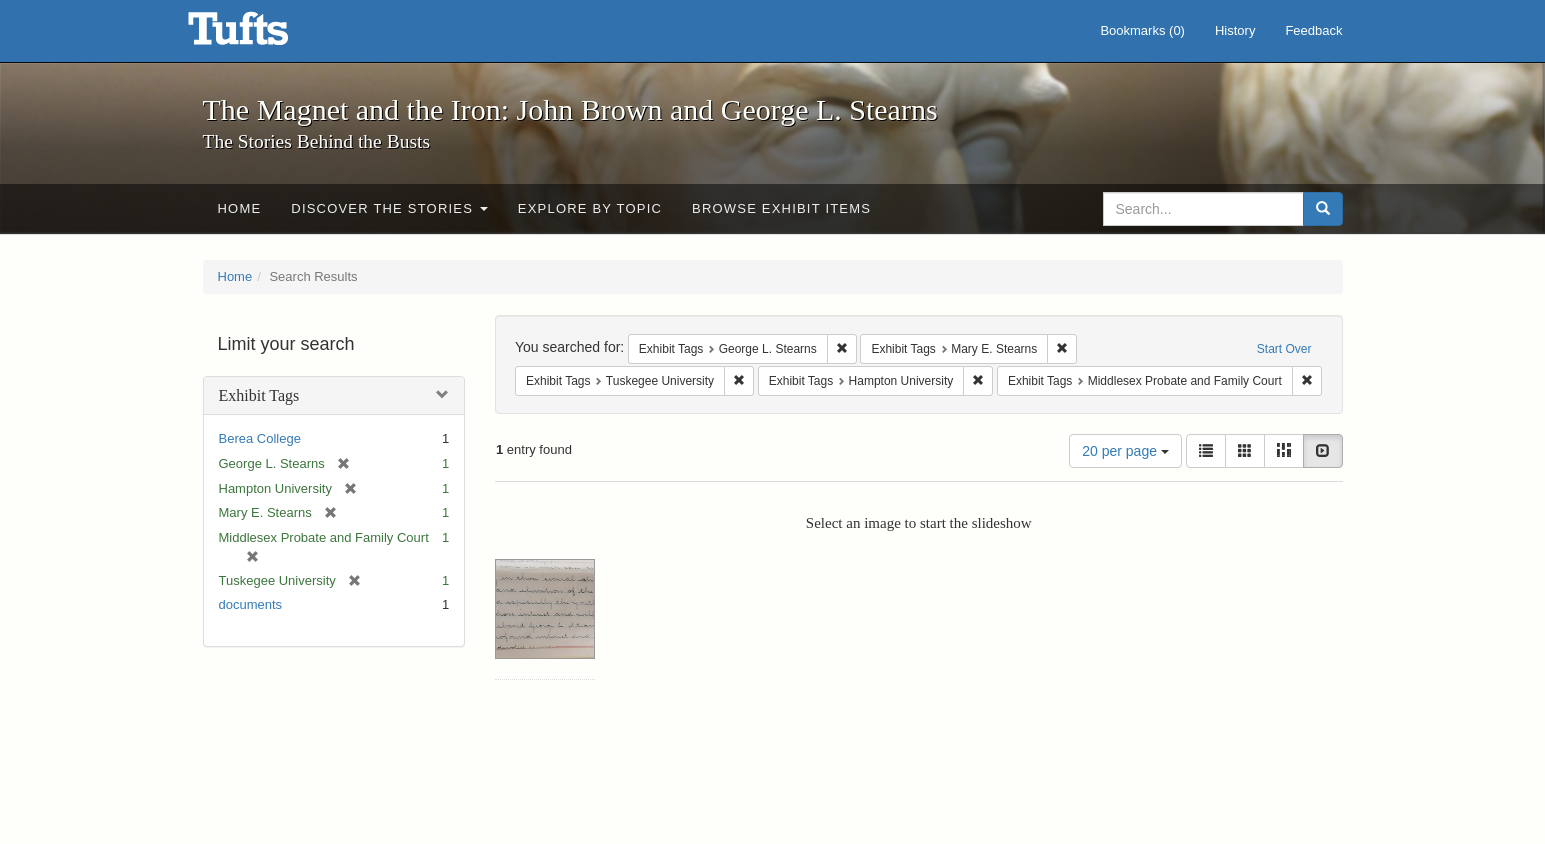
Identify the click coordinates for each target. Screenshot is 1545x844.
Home (240, 208)
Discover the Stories (389, 208)
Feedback (1313, 30)
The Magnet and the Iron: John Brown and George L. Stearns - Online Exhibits (263, 35)
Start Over (1284, 349)
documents (251, 604)
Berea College (260, 438)
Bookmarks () (1142, 30)
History (1235, 30)
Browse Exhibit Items (781, 208)
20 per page (1125, 451)
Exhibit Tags (259, 395)
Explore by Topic (590, 208)
